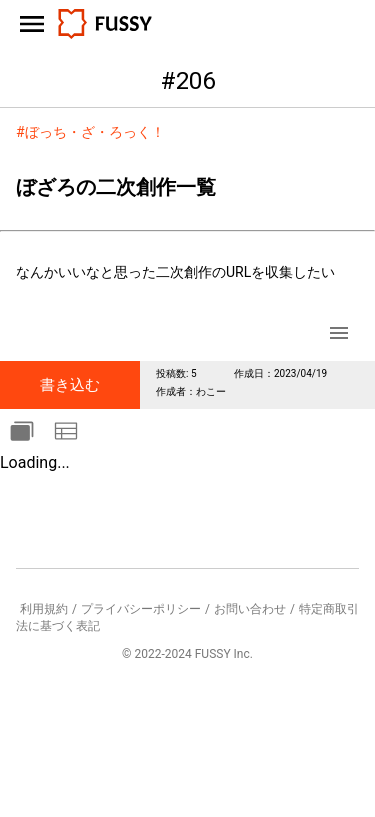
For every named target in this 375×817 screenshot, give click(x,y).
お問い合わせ (250, 609)
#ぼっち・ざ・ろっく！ (90, 132)
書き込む (70, 384)
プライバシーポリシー (141, 609)
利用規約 (44, 609)
